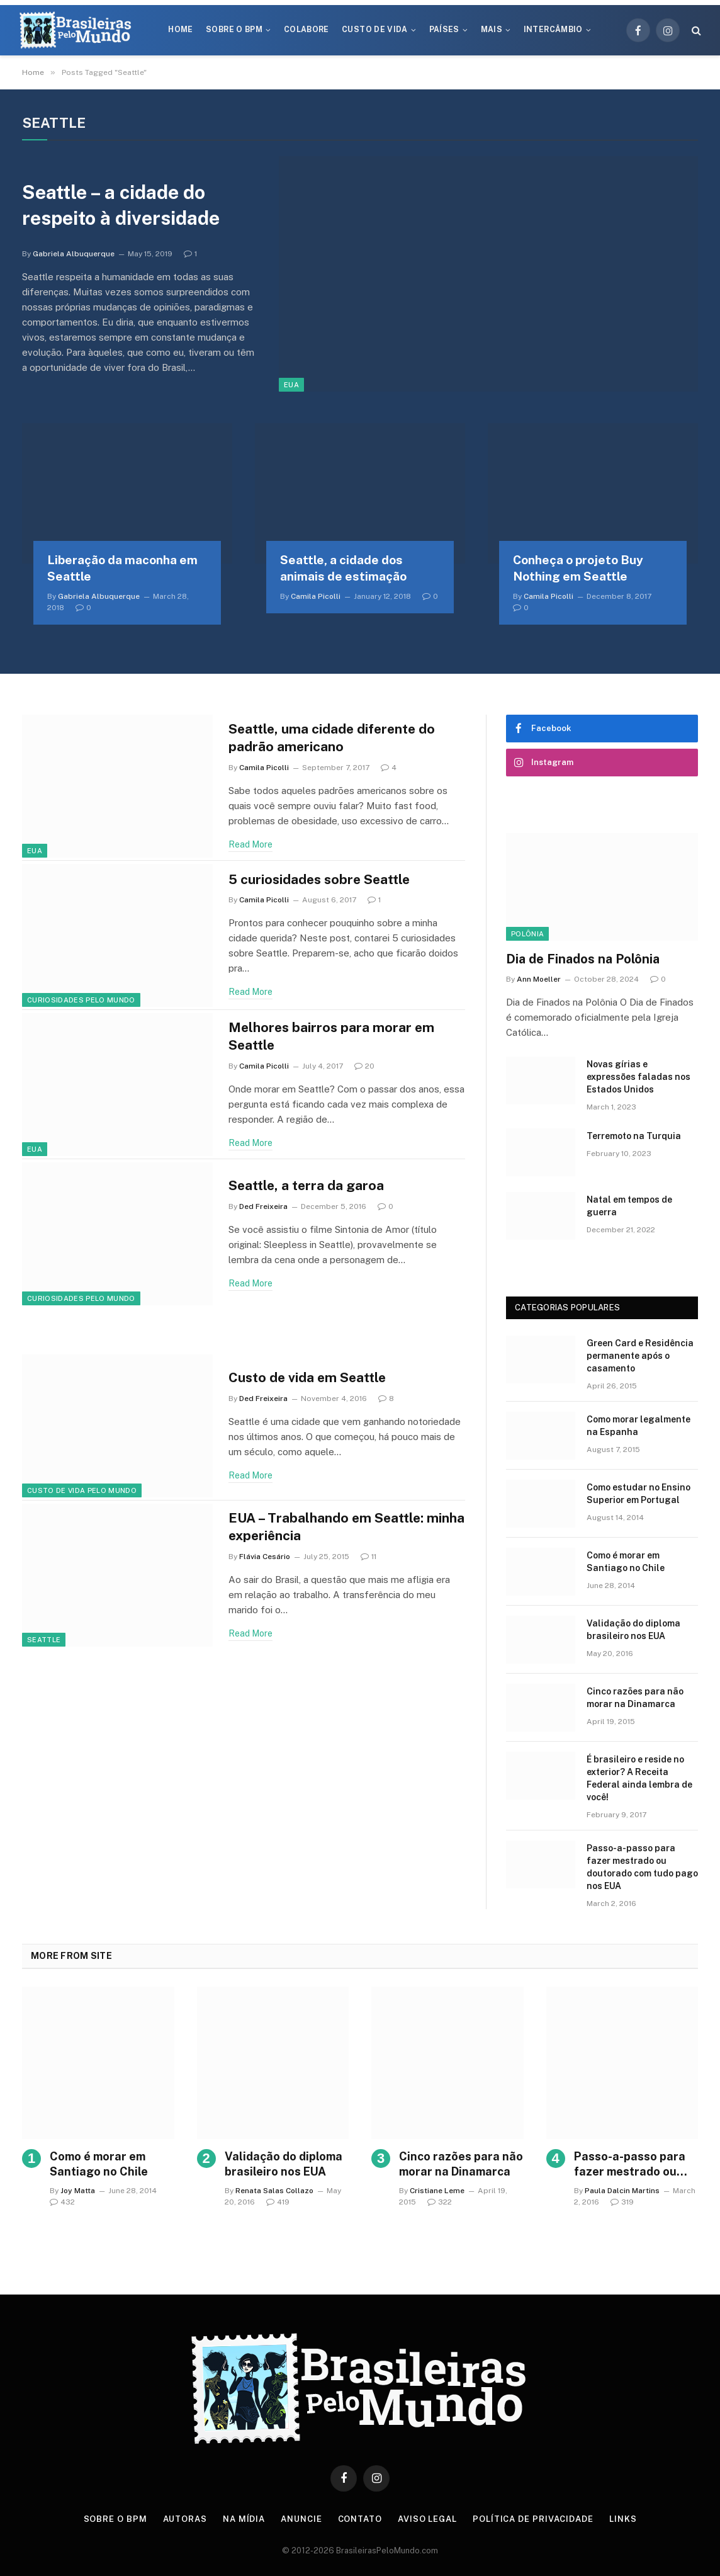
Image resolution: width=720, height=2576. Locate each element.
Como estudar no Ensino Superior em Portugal (638, 1493)
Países (444, 29)
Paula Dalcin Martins (622, 2190)
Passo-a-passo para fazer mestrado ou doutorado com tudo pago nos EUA (642, 1867)
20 (364, 1066)
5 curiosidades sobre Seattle (319, 879)
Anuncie (301, 2519)
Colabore (306, 29)
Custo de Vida (375, 29)
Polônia (527, 934)
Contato (360, 2519)
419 (278, 2202)
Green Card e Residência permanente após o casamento (640, 1355)
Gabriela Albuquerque (74, 253)
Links (623, 2519)
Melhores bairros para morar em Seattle (331, 1036)
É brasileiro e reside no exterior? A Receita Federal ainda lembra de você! (639, 1778)
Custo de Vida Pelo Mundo (82, 1490)
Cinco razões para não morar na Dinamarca (635, 1697)
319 (622, 2202)
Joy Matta (77, 2190)
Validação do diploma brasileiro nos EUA (633, 1629)
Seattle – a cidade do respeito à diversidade (121, 205)
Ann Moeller (539, 979)
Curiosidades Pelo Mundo (81, 1000)
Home (180, 29)
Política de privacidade (533, 2519)
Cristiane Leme (437, 2190)
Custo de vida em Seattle (307, 1377)
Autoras (185, 2519)
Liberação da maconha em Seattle (122, 568)
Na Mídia (244, 2519)
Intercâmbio (553, 29)
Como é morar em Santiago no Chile (626, 1561)
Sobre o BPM (234, 29)
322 (439, 2202)
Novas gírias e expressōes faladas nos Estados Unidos (638, 1076)
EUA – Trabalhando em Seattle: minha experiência (346, 1527)
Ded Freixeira (263, 1206)
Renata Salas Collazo (274, 2190)
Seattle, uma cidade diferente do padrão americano (331, 738)
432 (62, 2202)
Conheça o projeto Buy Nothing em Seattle (578, 568)
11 (368, 1556)
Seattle (43, 1639)
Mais (491, 29)
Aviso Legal (427, 2519)
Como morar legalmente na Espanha (638, 1425)
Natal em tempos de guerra (629, 1205)
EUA (291, 385)
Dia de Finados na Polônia (583, 959)
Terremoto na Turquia (634, 1136)
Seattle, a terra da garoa (306, 1185)
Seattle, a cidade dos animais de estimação (343, 568)
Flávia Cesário (264, 1556)
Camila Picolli (315, 596)
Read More (250, 844)
